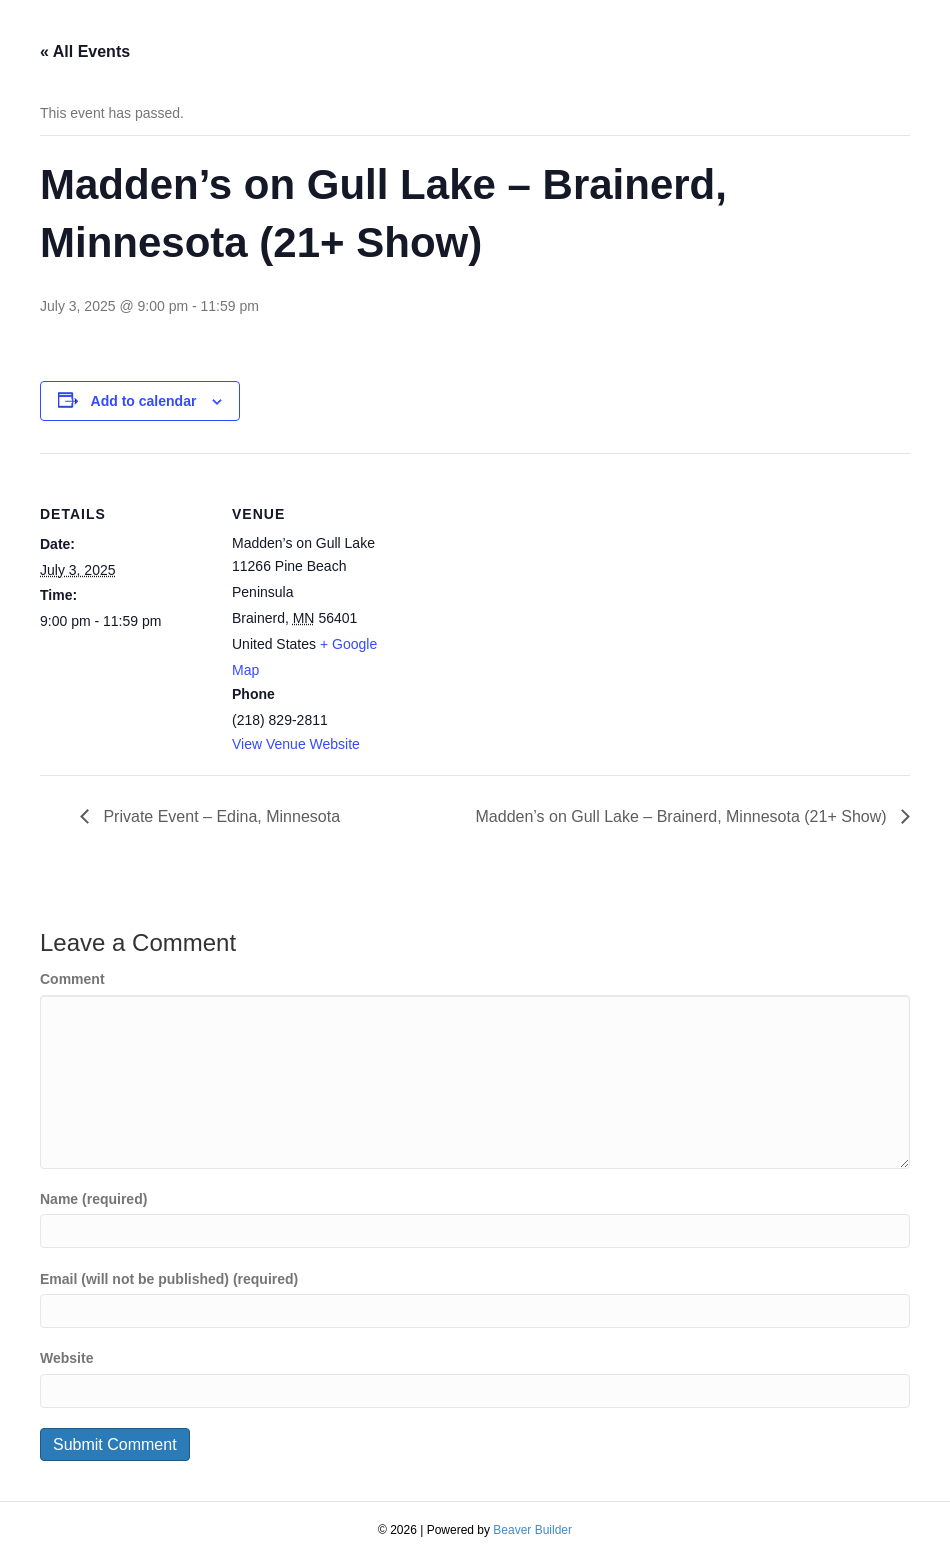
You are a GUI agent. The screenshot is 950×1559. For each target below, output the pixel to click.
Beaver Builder (532, 1530)
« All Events (85, 51)
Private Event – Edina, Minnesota (219, 816)
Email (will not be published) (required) (169, 1279)
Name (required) (93, 1199)
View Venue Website (296, 744)
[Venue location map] (529, 591)
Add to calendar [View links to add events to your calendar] (144, 401)
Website (66, 1358)
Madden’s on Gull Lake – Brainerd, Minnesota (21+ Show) (684, 816)
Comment (72, 979)
